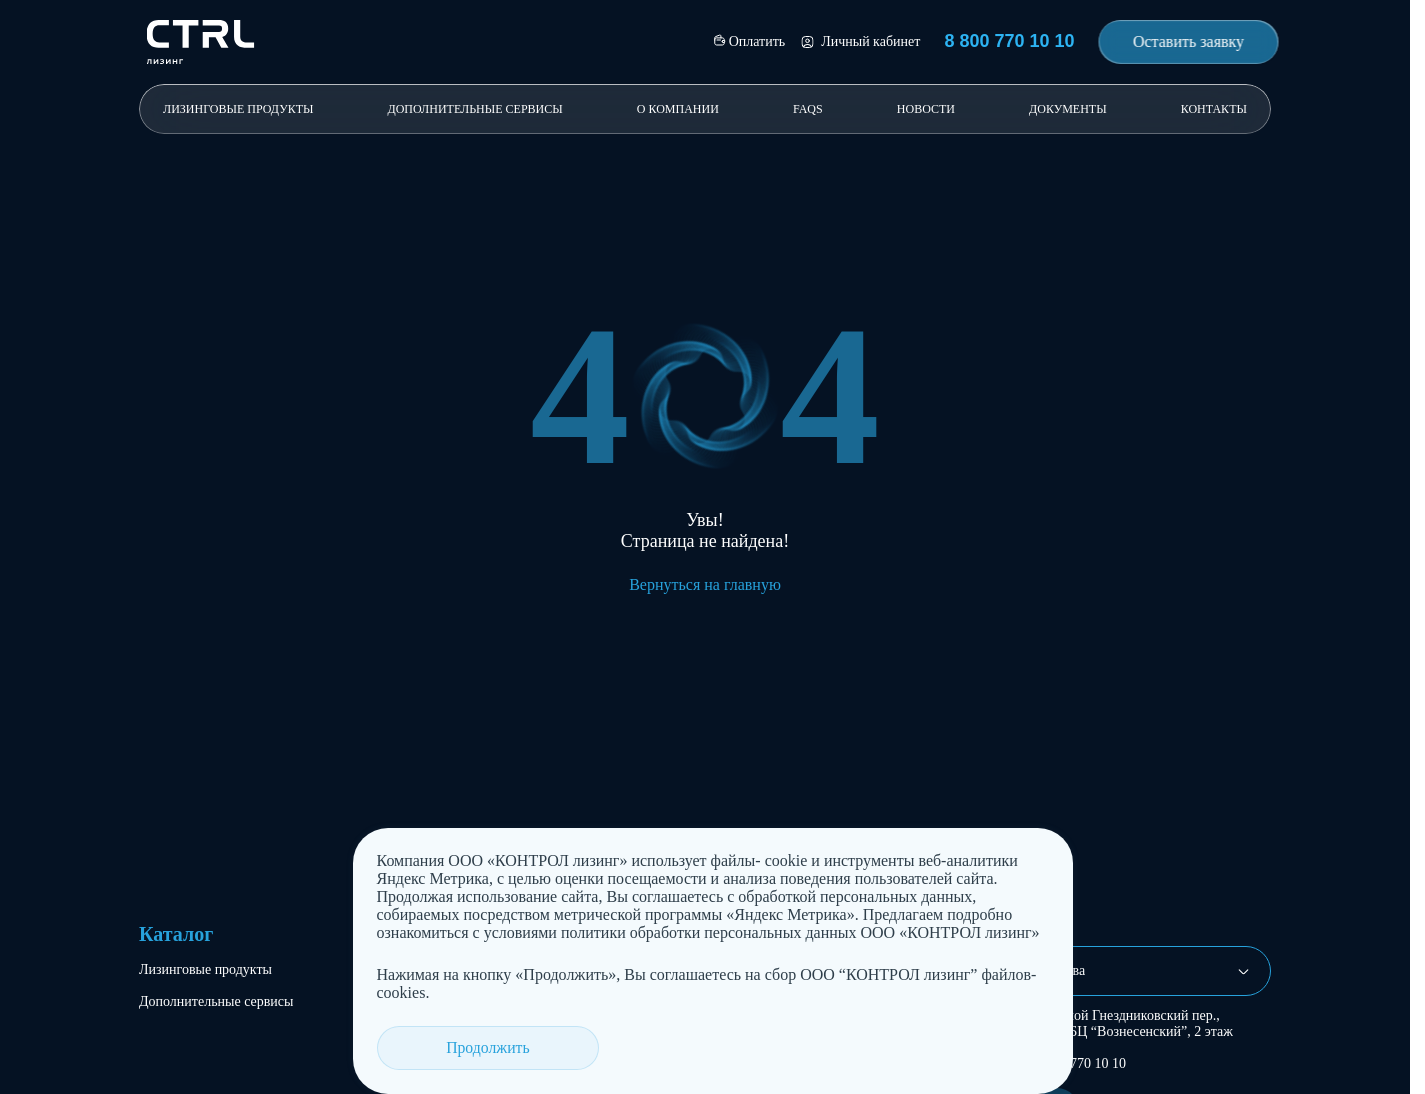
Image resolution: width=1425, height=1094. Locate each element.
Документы (1068, 109)
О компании (678, 109)
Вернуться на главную (705, 584)
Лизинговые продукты (238, 109)
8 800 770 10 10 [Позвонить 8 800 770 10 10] (1009, 41)
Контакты (1214, 109)
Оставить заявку (1188, 41)
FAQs (808, 109)
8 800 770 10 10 (1080, 1063)
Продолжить (454, 1047)
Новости (926, 109)
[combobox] (1145, 971)
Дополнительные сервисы (475, 109)
